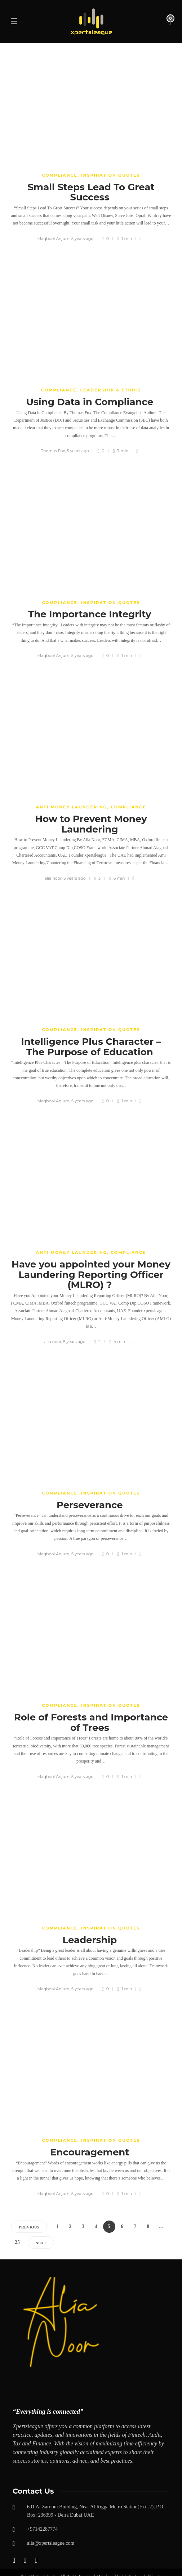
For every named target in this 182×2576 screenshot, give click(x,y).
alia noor (53, 878)
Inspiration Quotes (110, 175)
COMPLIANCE (59, 175)
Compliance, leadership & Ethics (91, 390)
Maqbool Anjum (53, 238)
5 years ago (82, 238)
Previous (29, 2227)
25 (17, 2242)
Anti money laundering (71, 806)
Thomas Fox (53, 450)
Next (40, 2243)
